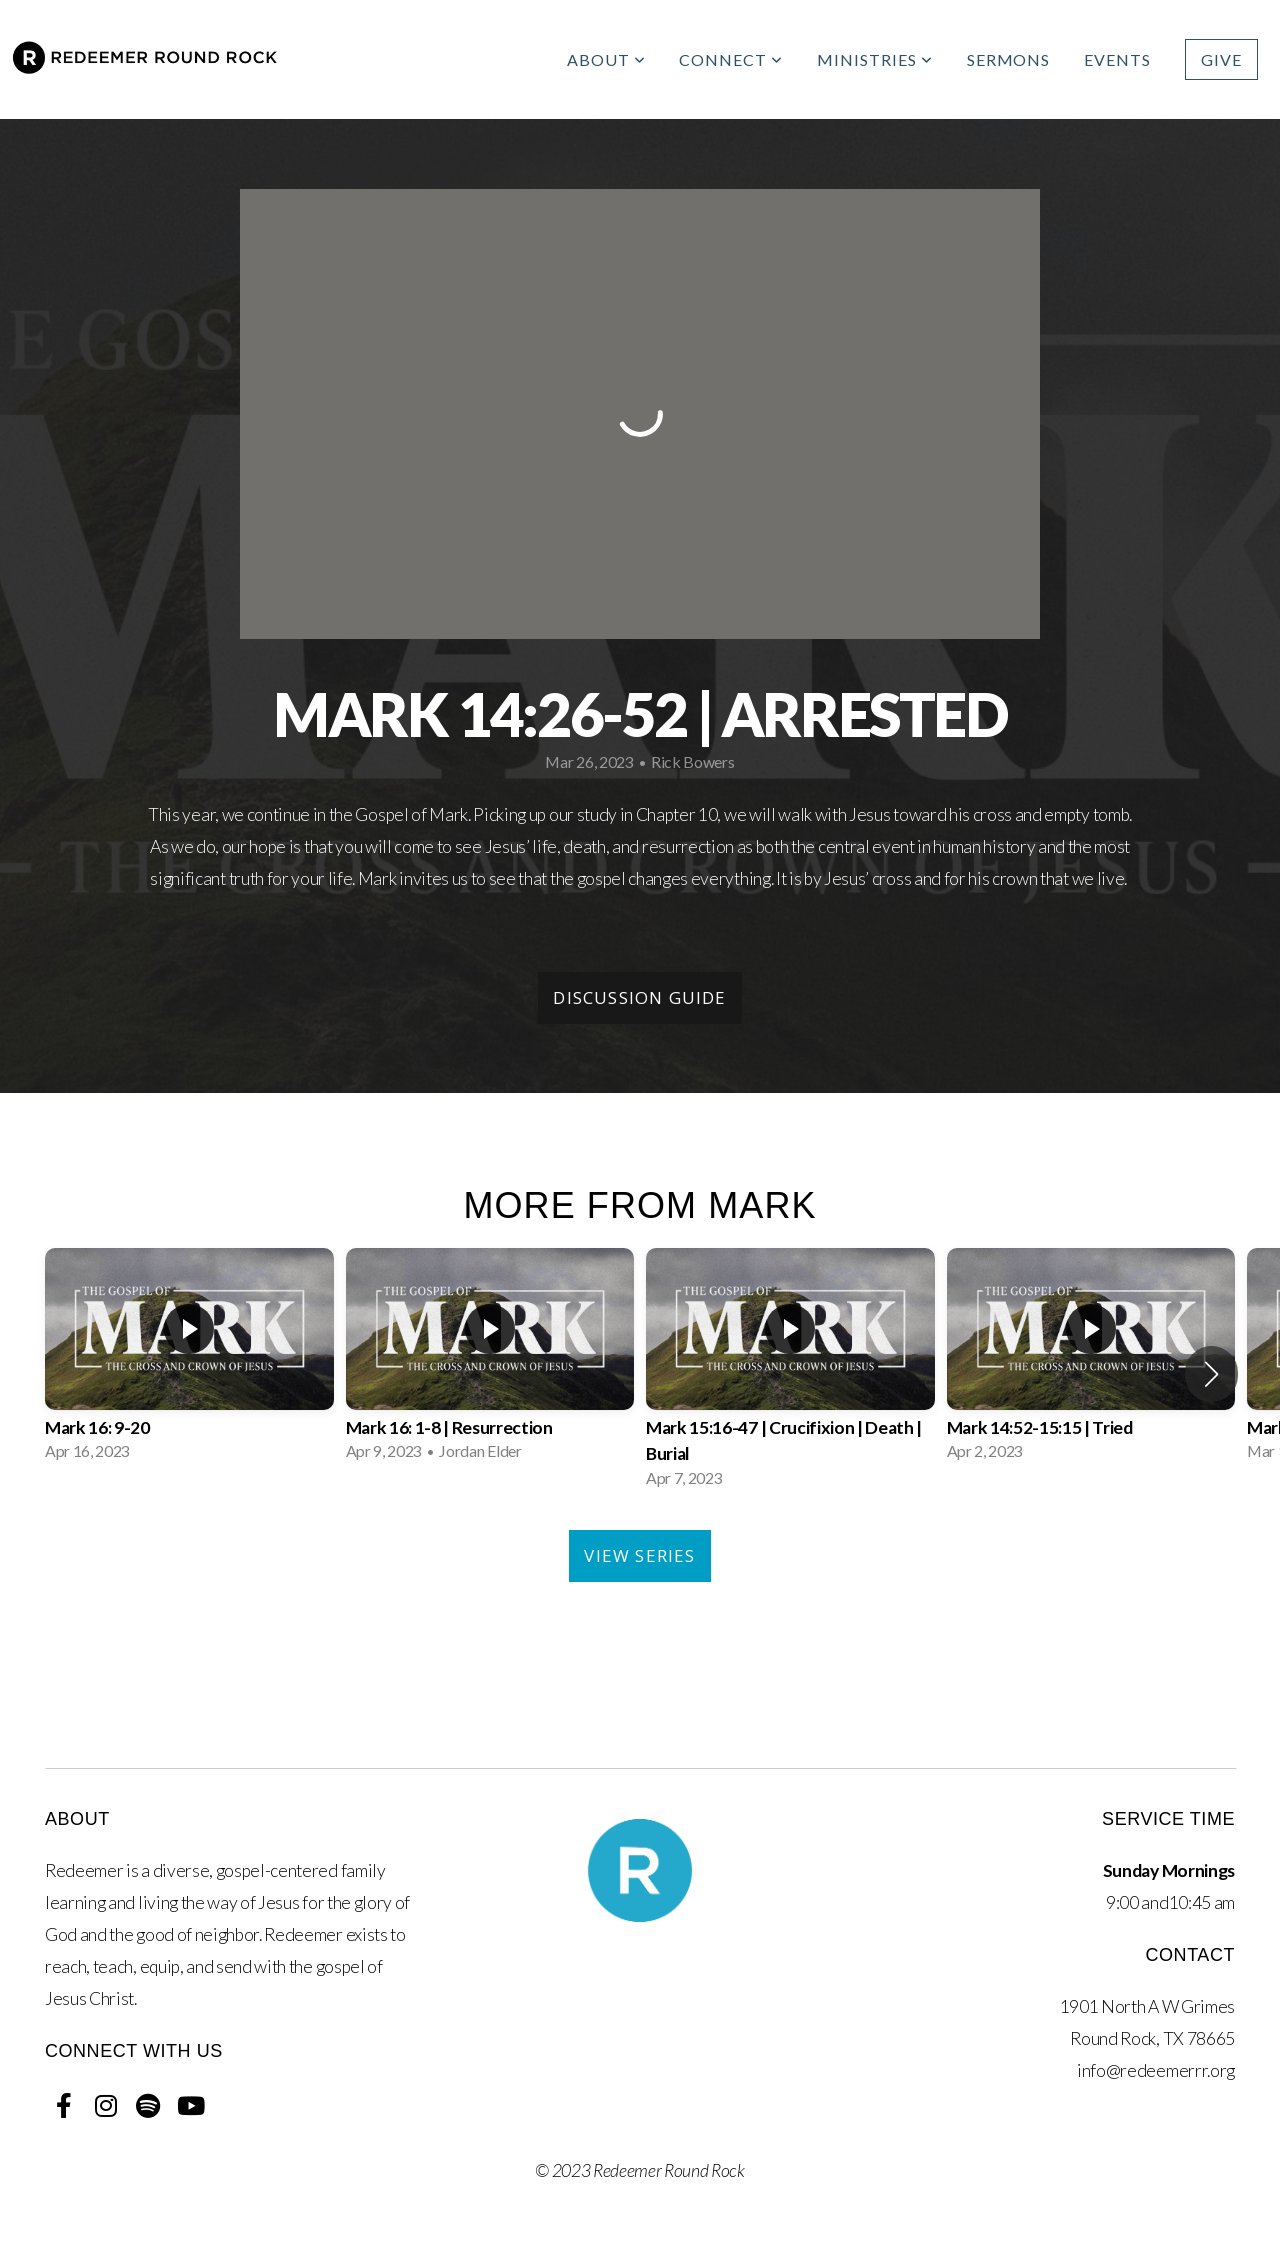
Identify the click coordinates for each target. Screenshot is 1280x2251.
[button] (1211, 1374)
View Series (639, 1555)
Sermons (1009, 59)
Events (1117, 59)
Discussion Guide (639, 997)
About (606, 59)
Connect (731, 59)
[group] (189, 1361)
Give (1221, 59)
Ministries (875, 59)
